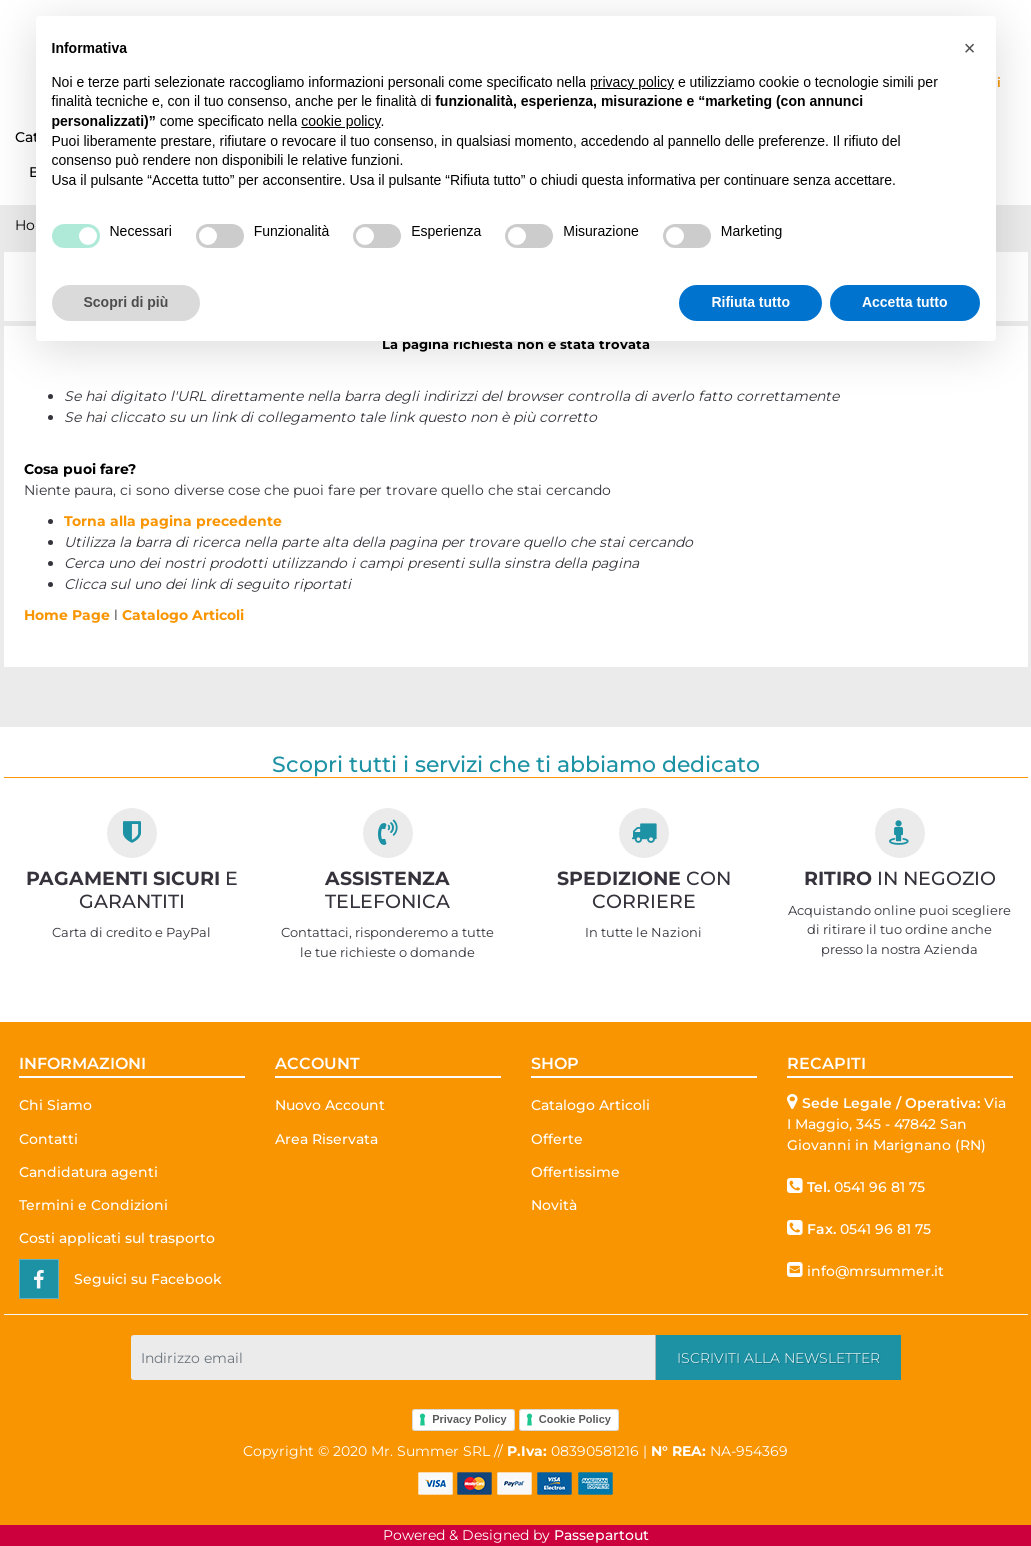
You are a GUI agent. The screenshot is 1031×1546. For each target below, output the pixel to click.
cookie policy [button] (340, 121)
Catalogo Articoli (183, 615)
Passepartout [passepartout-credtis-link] (601, 1535)
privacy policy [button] (632, 82)
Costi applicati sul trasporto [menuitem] (117, 1238)
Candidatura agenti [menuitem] (88, 1172)
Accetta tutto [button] (905, 302)
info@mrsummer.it (875, 1271)
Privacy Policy (469, 1419)
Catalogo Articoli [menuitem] (590, 1105)
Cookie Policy (575, 1419)
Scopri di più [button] (126, 302)
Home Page (69, 615)
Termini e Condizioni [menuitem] (93, 1205)
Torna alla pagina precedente (173, 521)
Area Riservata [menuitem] (326, 1139)
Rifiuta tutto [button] (750, 302)
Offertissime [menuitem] (575, 1172)
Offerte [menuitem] (557, 1139)
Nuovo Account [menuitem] (330, 1105)
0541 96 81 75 (879, 1187)
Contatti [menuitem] (48, 1139)
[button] (778, 1357)
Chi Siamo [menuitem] (55, 1105)
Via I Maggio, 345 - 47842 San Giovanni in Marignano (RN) (896, 1124)
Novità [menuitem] (554, 1205)
